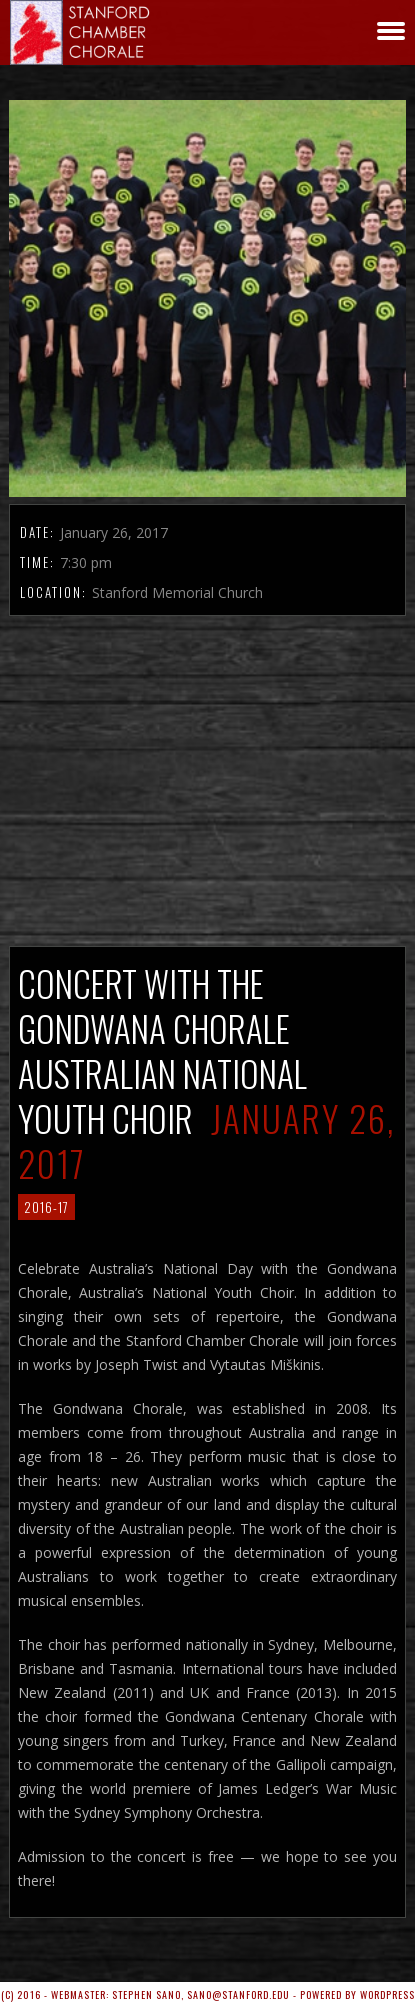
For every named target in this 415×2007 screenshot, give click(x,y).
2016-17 (46, 1207)
